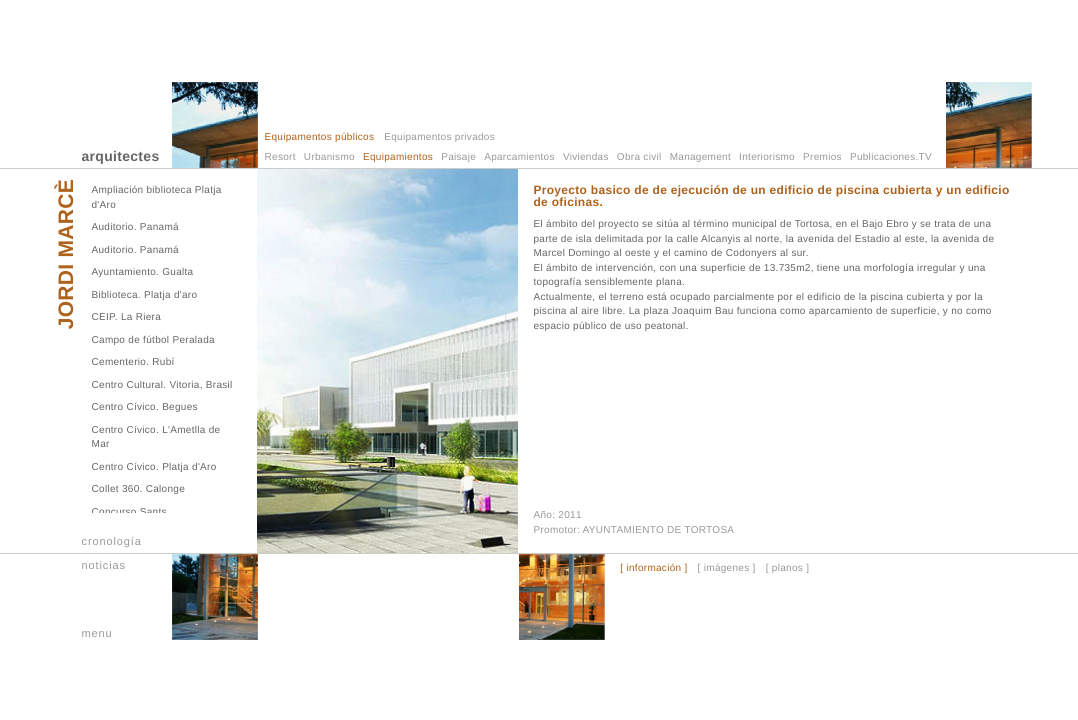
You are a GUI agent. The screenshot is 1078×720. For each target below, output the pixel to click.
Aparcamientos (519, 157)
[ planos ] (788, 569)
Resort (280, 157)
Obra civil (639, 157)
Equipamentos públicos (320, 137)
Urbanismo (329, 157)
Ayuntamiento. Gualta (143, 272)
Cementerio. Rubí (133, 362)
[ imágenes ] (727, 569)
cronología (112, 542)
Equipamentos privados (439, 137)
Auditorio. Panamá (135, 227)
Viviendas (586, 157)
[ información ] (653, 569)
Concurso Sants (129, 512)
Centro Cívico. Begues (145, 407)
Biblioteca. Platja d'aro (145, 295)
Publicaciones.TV (891, 157)
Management (700, 157)
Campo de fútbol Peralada (153, 340)
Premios (822, 157)
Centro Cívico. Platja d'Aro (154, 467)
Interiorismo (767, 157)
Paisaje (458, 157)
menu (97, 634)
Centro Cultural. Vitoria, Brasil (162, 385)
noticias (104, 566)
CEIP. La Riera (127, 317)
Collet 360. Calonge (139, 489)
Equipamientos (398, 157)
